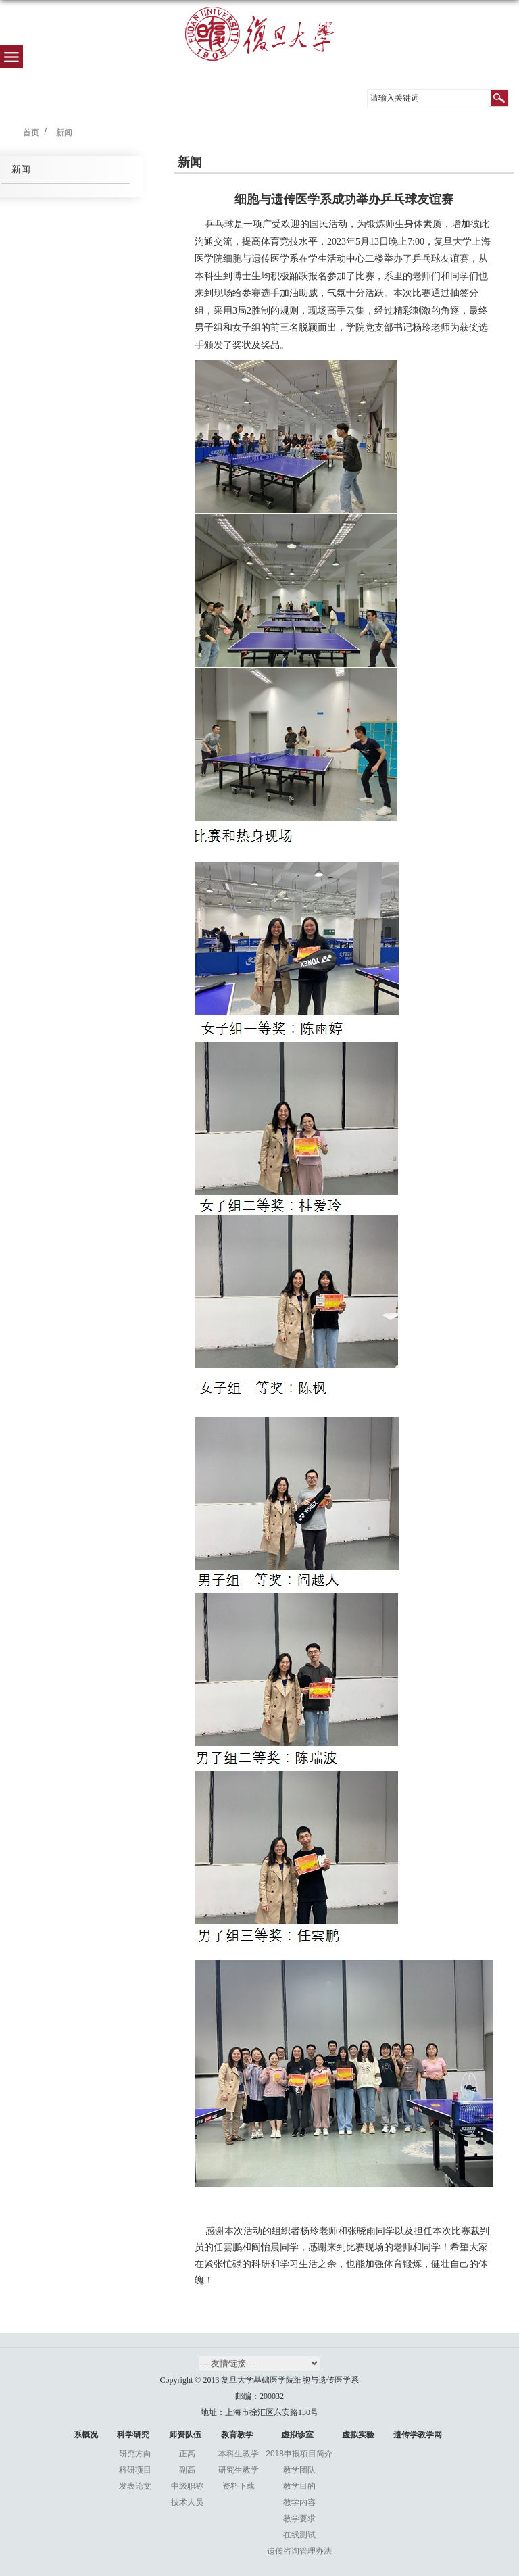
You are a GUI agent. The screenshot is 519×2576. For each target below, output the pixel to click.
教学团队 (299, 2470)
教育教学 (237, 2434)
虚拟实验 (358, 2434)
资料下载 (238, 2486)
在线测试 (299, 2534)
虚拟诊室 (297, 2434)
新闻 (64, 132)
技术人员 (187, 2502)
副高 (187, 2470)
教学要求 (299, 2518)
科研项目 (135, 2470)
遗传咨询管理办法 (299, 2551)
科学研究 (133, 2434)
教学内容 (299, 2502)
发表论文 (135, 2486)
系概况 (86, 2434)
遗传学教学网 (417, 2434)
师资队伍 (185, 2434)
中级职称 (187, 2486)
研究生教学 (238, 2470)
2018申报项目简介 (299, 2453)
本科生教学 (238, 2453)
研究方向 (135, 2453)
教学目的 (299, 2486)
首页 (31, 132)
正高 (187, 2453)
